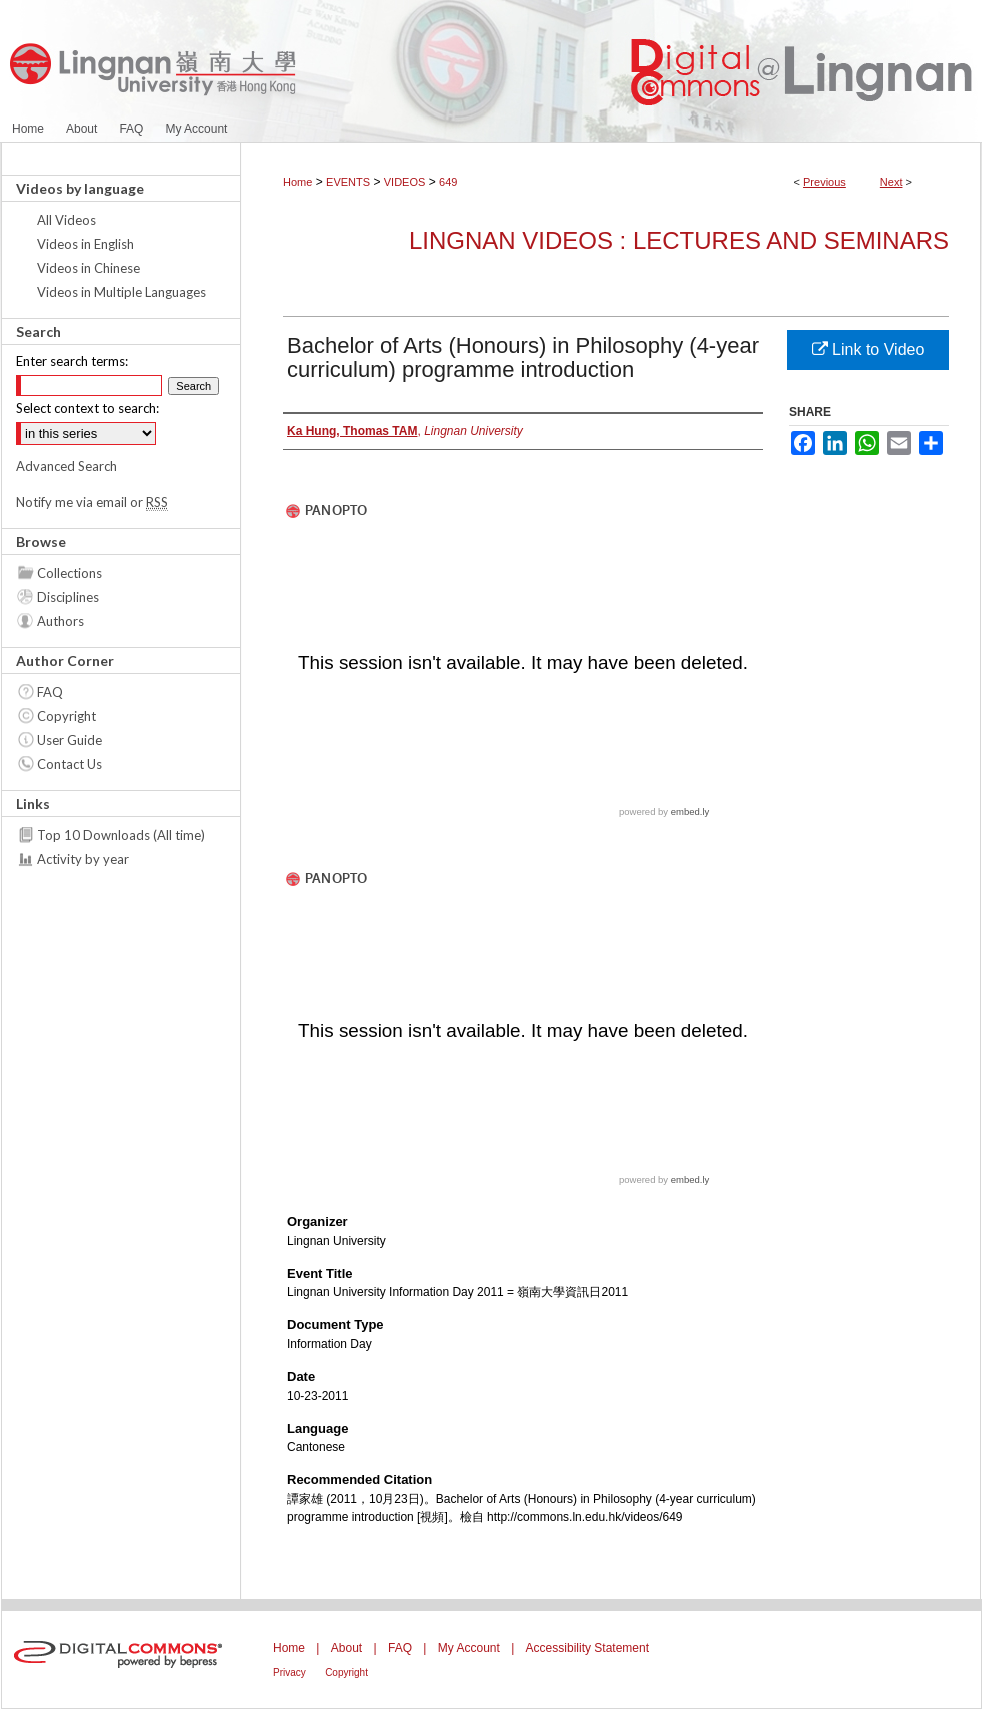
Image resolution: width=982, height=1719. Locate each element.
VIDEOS (405, 182)
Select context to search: (87, 408)
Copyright (66, 716)
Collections (69, 573)
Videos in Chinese (88, 268)
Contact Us (69, 764)
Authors (60, 621)
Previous (824, 182)
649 (448, 182)
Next (891, 182)
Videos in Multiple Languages (121, 292)
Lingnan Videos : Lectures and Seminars (679, 240)
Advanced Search (66, 466)
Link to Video (868, 349)
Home (297, 182)
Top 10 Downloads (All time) (121, 835)
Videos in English (85, 244)
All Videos (66, 220)
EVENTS (348, 182)
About (346, 1648)
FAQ (50, 692)
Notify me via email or (92, 502)
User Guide (69, 740)
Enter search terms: (72, 361)
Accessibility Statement (587, 1648)
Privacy (289, 1672)
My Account (469, 1648)
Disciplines (68, 597)
